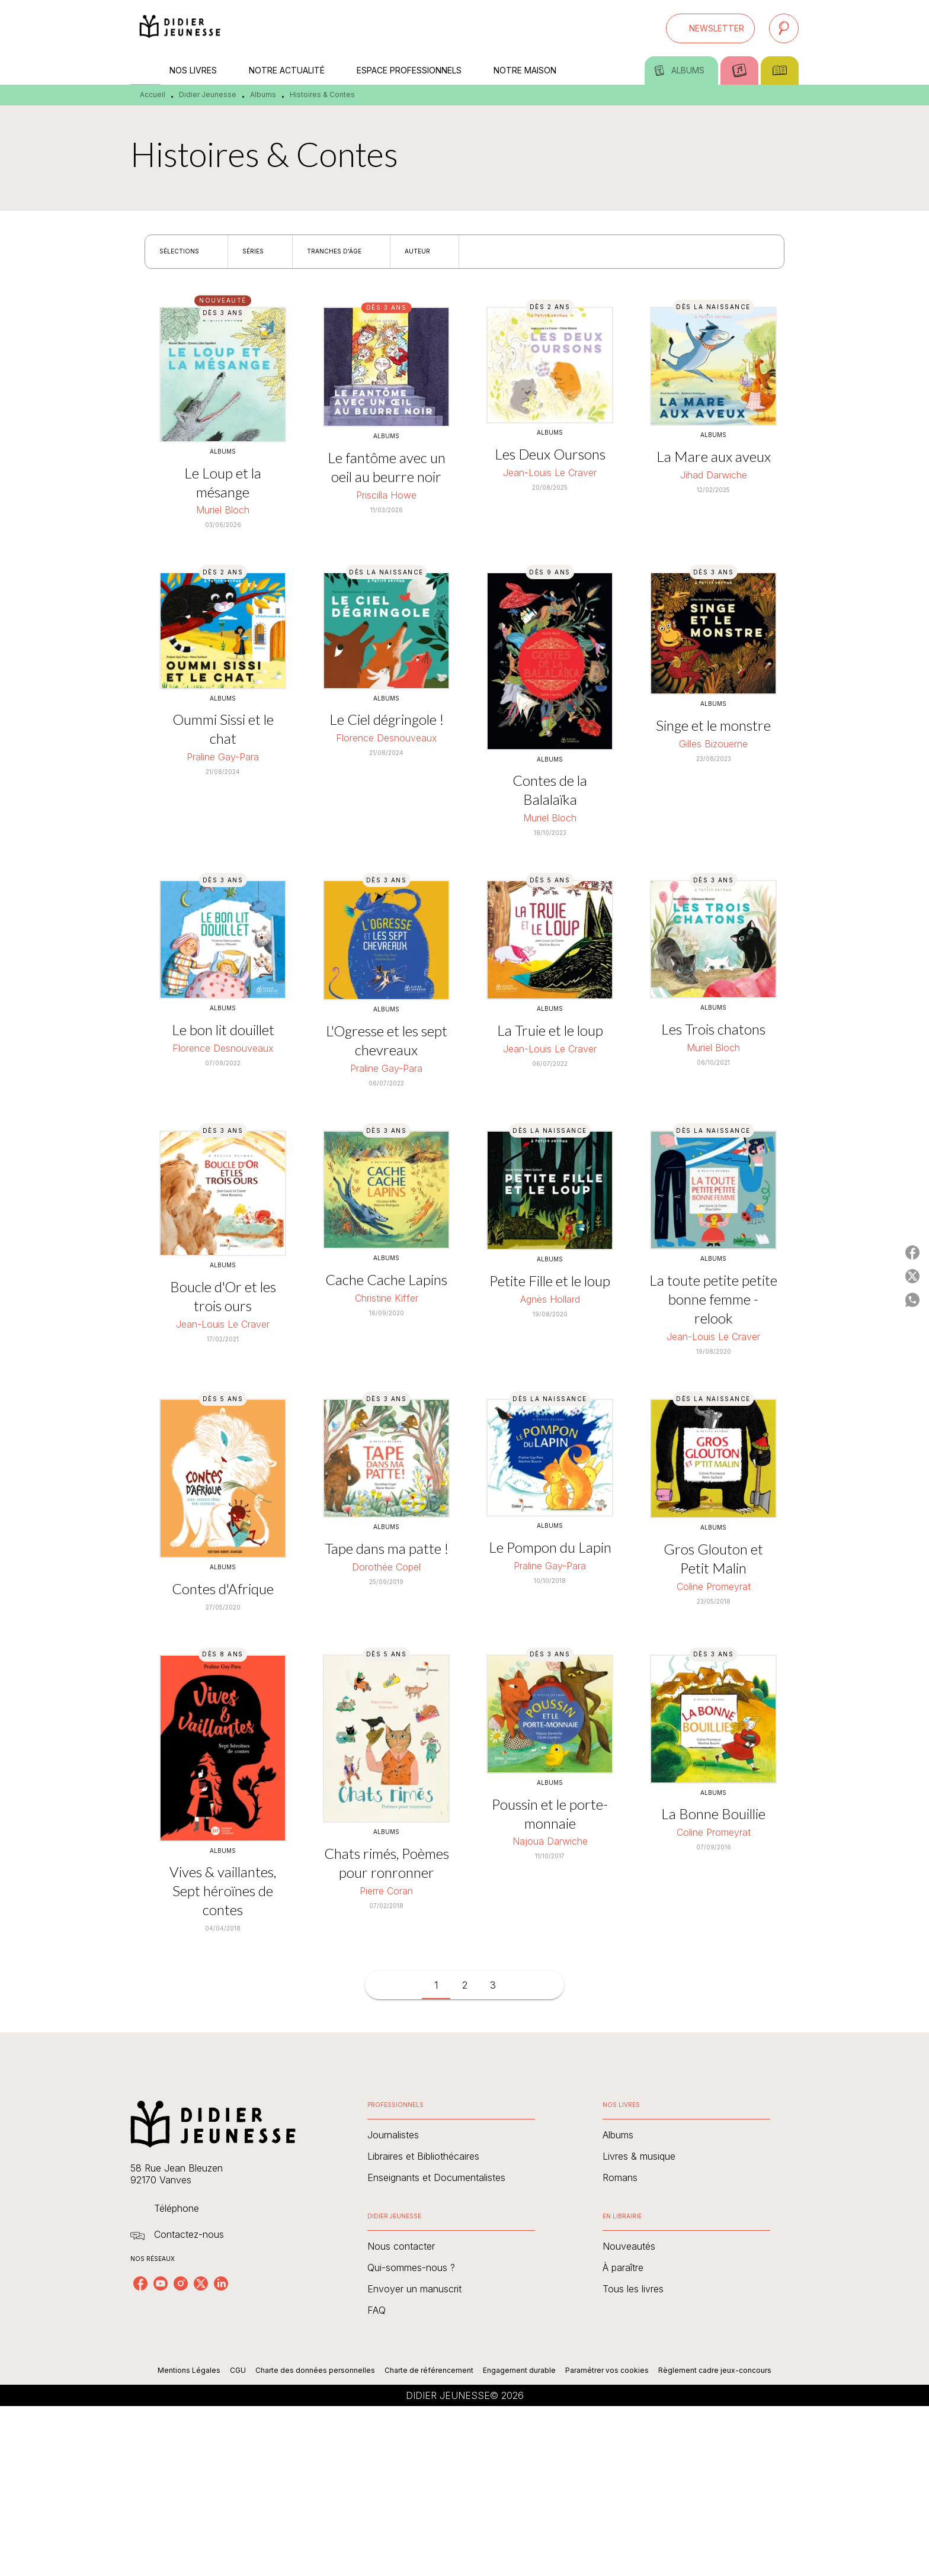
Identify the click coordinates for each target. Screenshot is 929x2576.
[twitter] (201, 2283)
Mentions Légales (189, 2370)
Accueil (152, 94)
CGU (238, 2370)
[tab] (145, 70)
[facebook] (140, 2283)
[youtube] (160, 2283)
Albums (263, 94)
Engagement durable (519, 2370)
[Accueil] (180, 28)
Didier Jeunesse (207, 94)
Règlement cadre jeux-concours (714, 2370)
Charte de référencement (429, 2370)
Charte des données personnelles (315, 2370)
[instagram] (181, 2283)
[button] (710, 28)
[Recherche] (784, 28)
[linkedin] (221, 2283)
